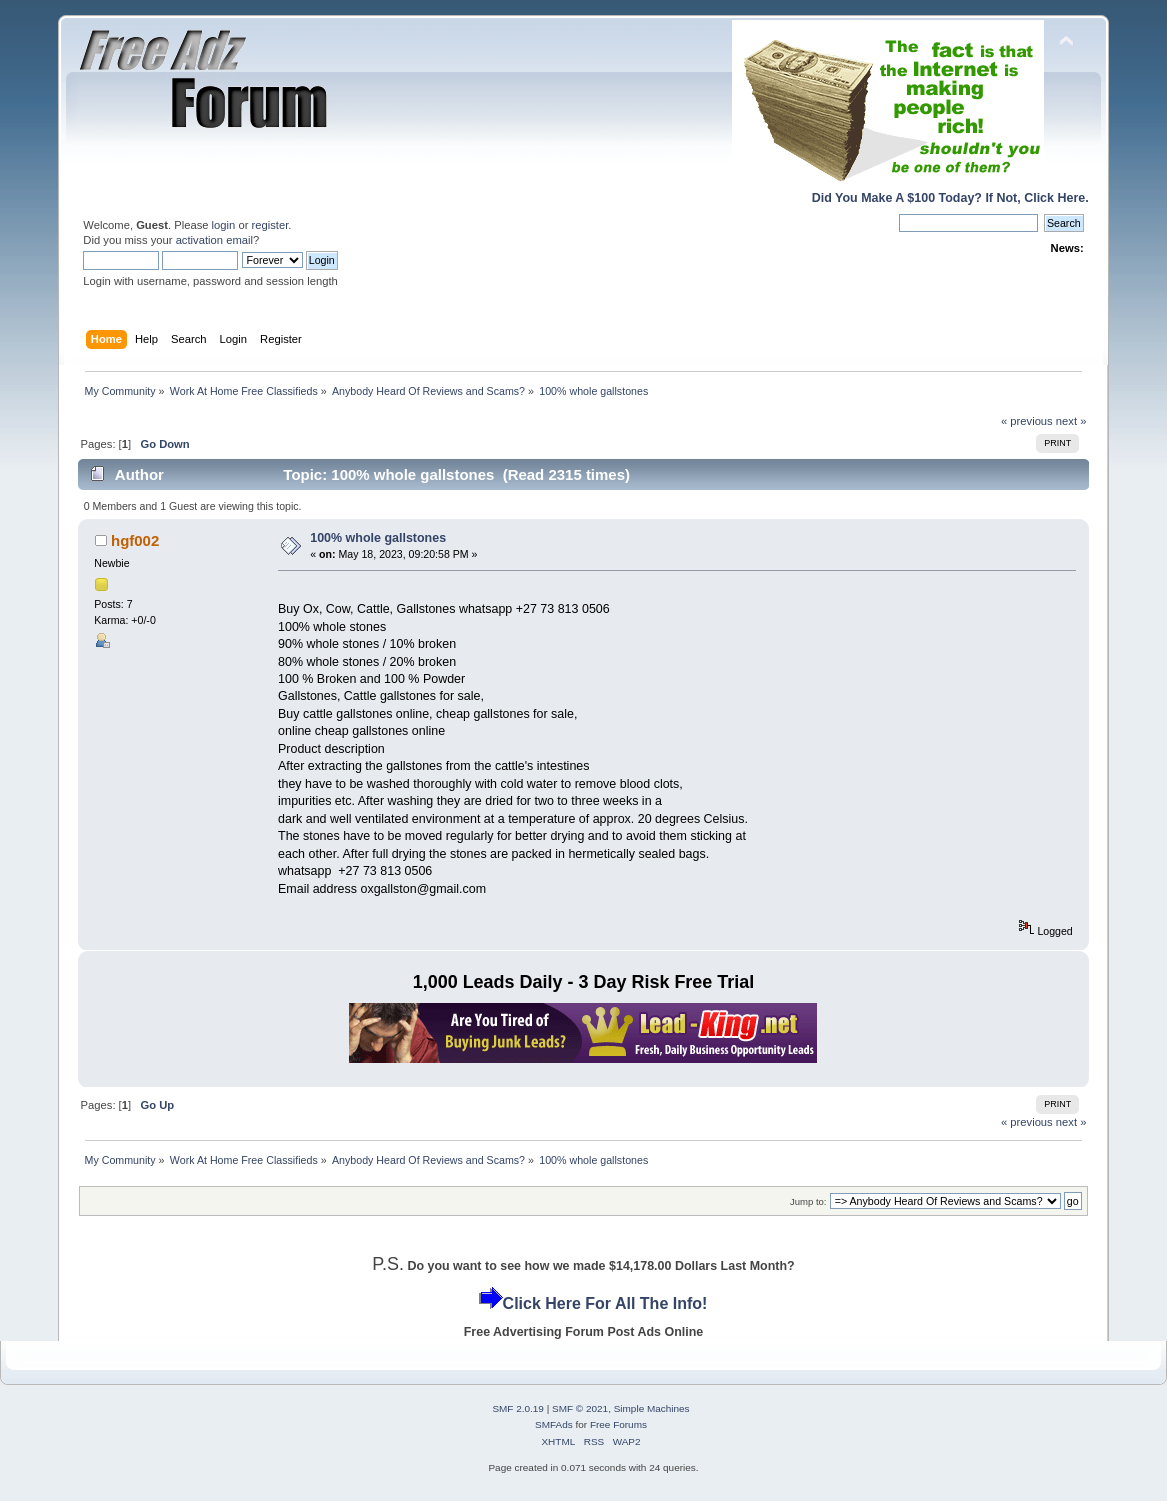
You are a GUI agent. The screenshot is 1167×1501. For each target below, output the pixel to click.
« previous (1027, 421)
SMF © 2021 (580, 1408)
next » (1071, 421)
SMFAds (554, 1424)
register (270, 225)
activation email (214, 240)
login (224, 225)
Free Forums (618, 1424)
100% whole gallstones (378, 538)
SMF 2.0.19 (518, 1408)
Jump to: (808, 1201)
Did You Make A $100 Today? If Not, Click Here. (950, 198)
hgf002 (135, 540)
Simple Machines (652, 1408)
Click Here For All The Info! (605, 1303)
